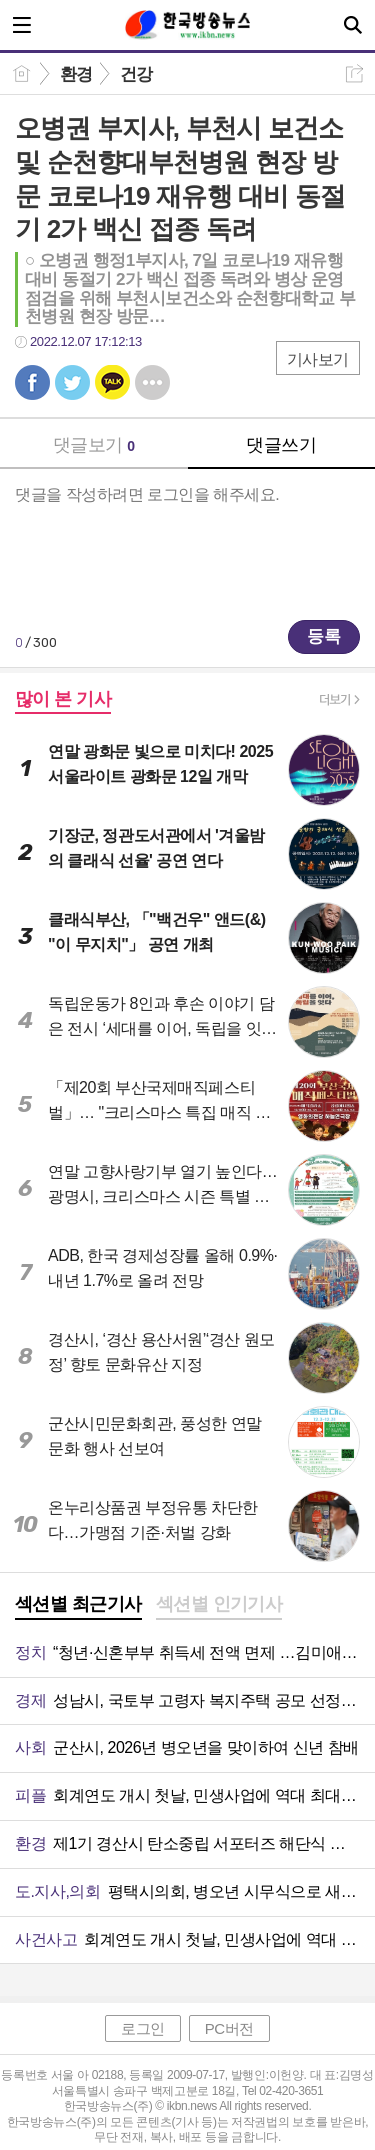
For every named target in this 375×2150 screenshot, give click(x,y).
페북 (32, 382)
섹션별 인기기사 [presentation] (219, 1604)
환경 (76, 74)
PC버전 (229, 2028)
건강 (136, 74)
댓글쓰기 (281, 445)
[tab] (78, 1606)
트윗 (72, 382)
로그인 (143, 2028)
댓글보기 (94, 445)
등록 (324, 636)
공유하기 (354, 73)
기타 (152, 382)
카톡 (112, 382)
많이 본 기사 (63, 699)
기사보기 (318, 359)
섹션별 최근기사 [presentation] (78, 1604)
